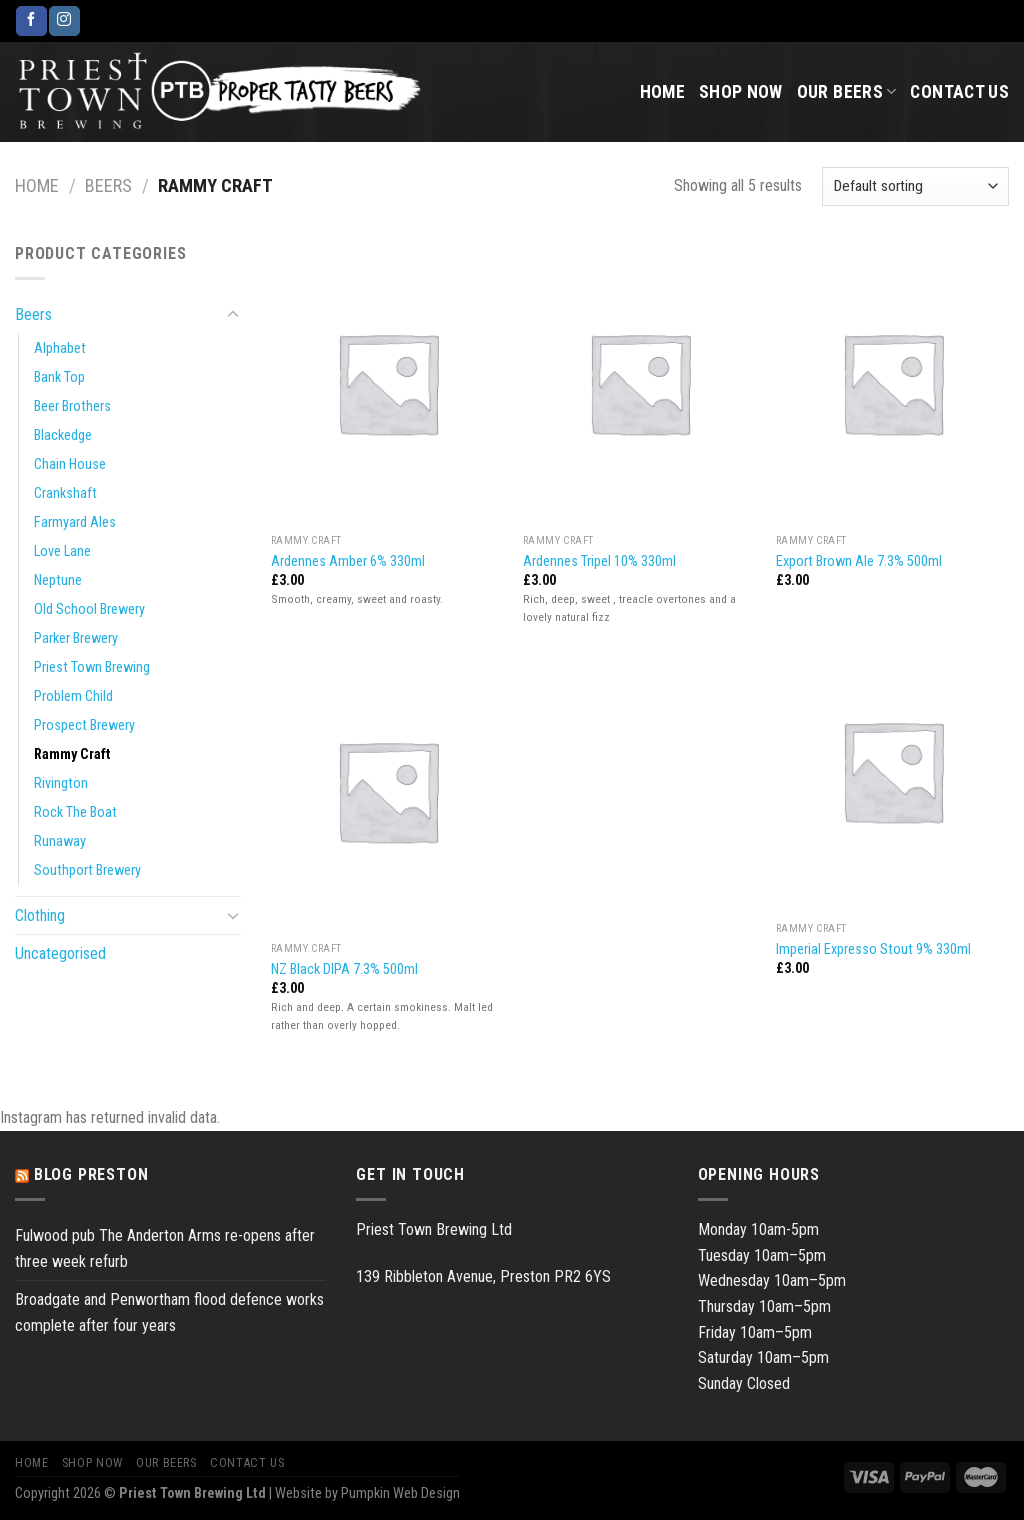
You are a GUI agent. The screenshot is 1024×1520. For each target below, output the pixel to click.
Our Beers (847, 92)
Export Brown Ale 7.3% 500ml (859, 561)
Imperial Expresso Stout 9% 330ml (873, 949)
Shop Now (741, 92)
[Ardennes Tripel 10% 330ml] (639, 382)
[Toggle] (233, 315)
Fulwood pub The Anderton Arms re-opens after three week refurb (165, 1248)
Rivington (61, 783)
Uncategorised (60, 953)
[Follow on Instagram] (64, 21)
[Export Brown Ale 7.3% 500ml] (892, 382)
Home (662, 92)
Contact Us (959, 92)
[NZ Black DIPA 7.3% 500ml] (387, 790)
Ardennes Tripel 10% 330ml (599, 561)
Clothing (40, 915)
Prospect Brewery (84, 725)
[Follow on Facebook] (31, 21)
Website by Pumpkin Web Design (367, 1493)
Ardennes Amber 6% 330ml (348, 561)
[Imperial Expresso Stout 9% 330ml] (892, 770)
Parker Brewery (76, 638)
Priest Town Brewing (92, 667)
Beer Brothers (72, 406)
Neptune (58, 580)
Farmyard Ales (75, 522)
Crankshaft (65, 493)
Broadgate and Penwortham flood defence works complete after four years (169, 1312)
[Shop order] (915, 186)
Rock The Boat (75, 812)
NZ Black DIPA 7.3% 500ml (344, 969)
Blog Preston (91, 1174)
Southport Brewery (87, 870)
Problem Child (73, 696)
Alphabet (60, 348)
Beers (108, 185)
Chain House (70, 464)
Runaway (60, 841)
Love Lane (62, 551)
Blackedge (63, 435)
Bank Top (59, 377)
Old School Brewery (89, 609)
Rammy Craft (72, 754)
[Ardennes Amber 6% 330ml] (387, 382)
